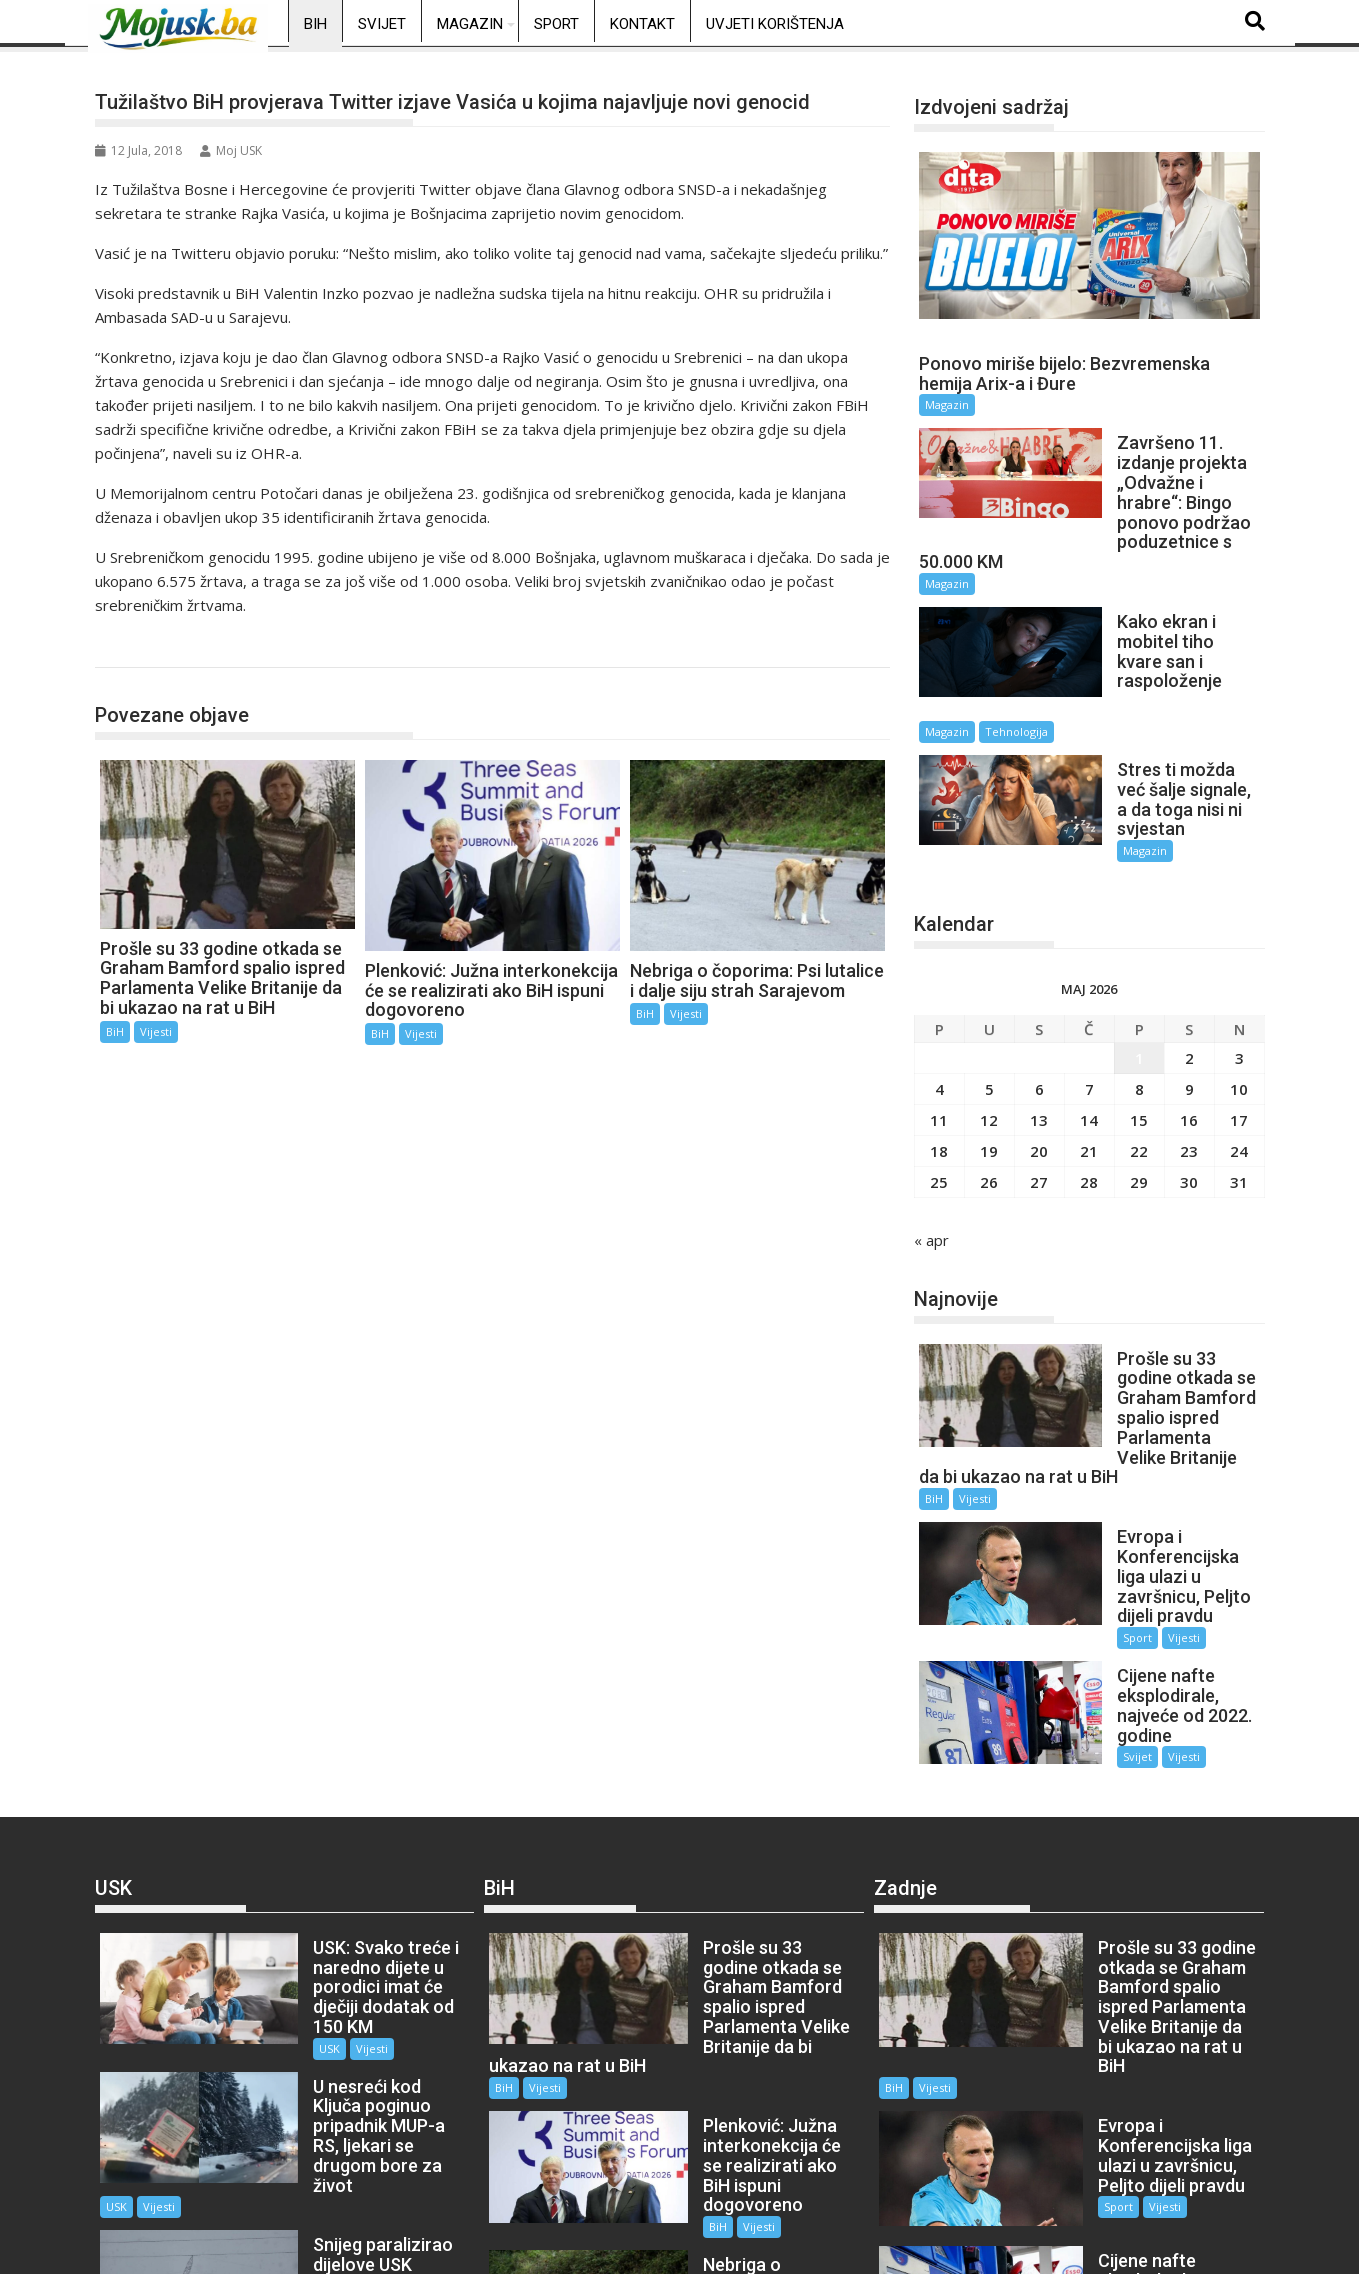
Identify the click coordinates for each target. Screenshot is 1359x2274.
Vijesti (156, 1031)
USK (290, 1882)
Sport (556, 24)
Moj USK (231, 150)
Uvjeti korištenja (775, 24)
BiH (315, 24)
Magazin (470, 24)
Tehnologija (1177, 663)
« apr (931, 1154)
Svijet (382, 24)
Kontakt (642, 24)
